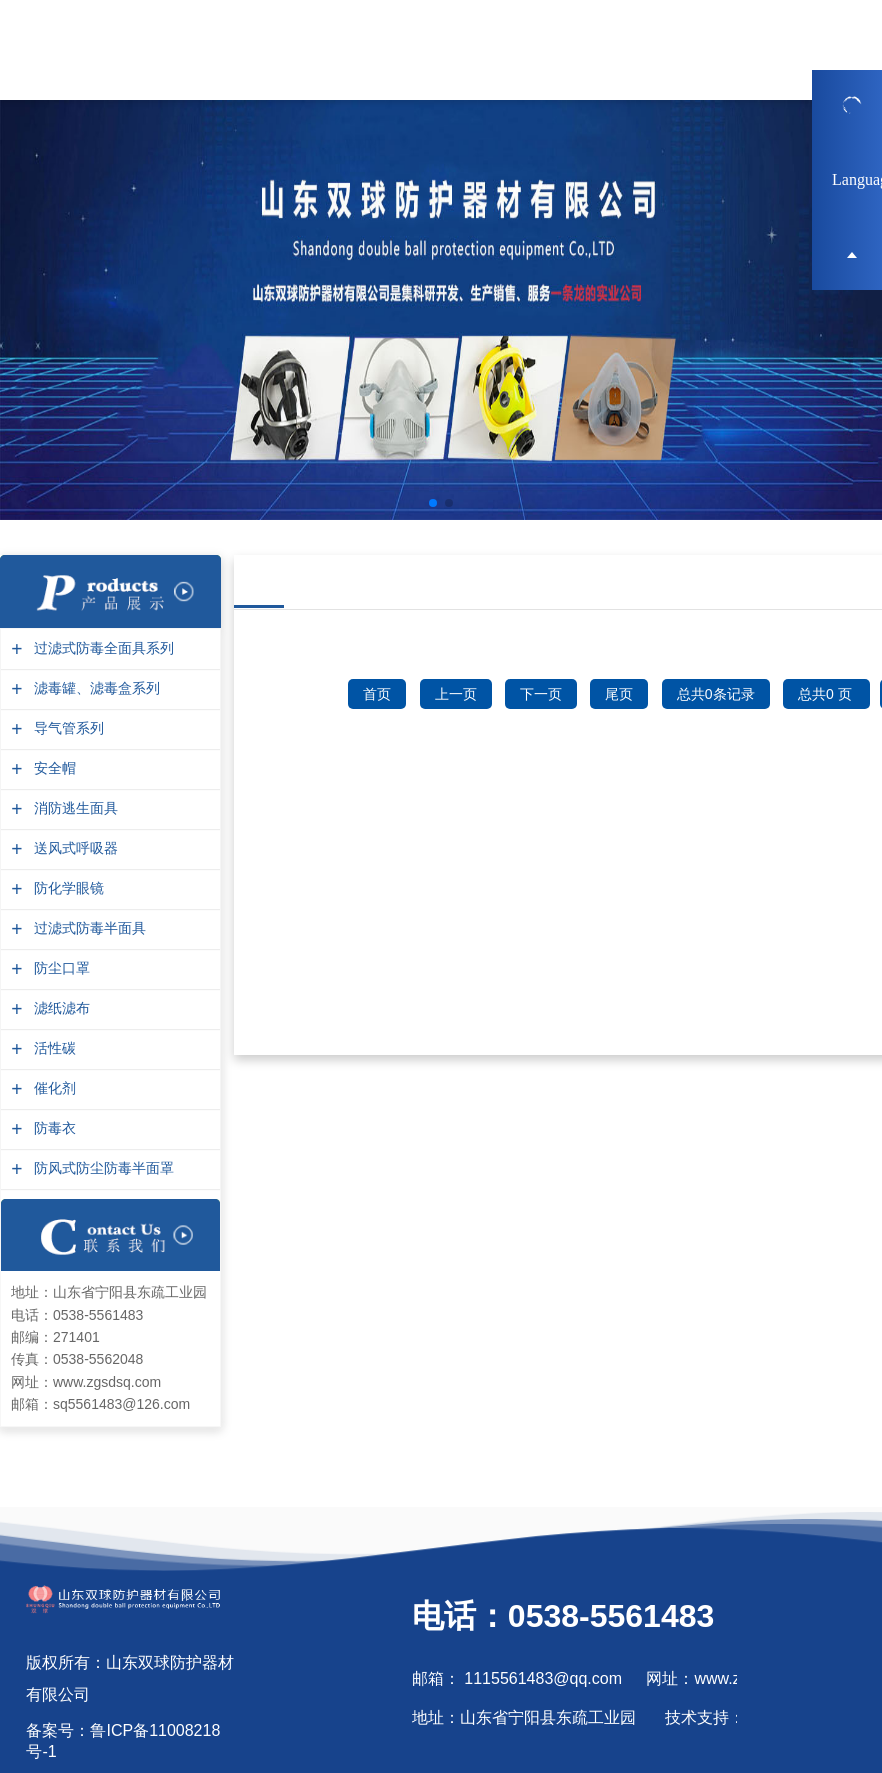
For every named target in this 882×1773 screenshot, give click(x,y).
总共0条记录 (716, 694)
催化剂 (52, 1088)
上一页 (456, 694)
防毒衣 (52, 1128)
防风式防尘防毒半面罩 (101, 1168)
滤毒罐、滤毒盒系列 (94, 688)
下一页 (541, 694)
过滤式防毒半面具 (87, 928)
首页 (377, 694)
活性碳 (52, 1048)
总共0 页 (827, 694)
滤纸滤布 (59, 1008)
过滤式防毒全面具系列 (101, 648)
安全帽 (52, 768)
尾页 (619, 694)
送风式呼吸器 (73, 848)
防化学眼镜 (66, 888)
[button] (433, 503)
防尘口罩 (59, 968)
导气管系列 (66, 728)
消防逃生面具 (73, 808)
